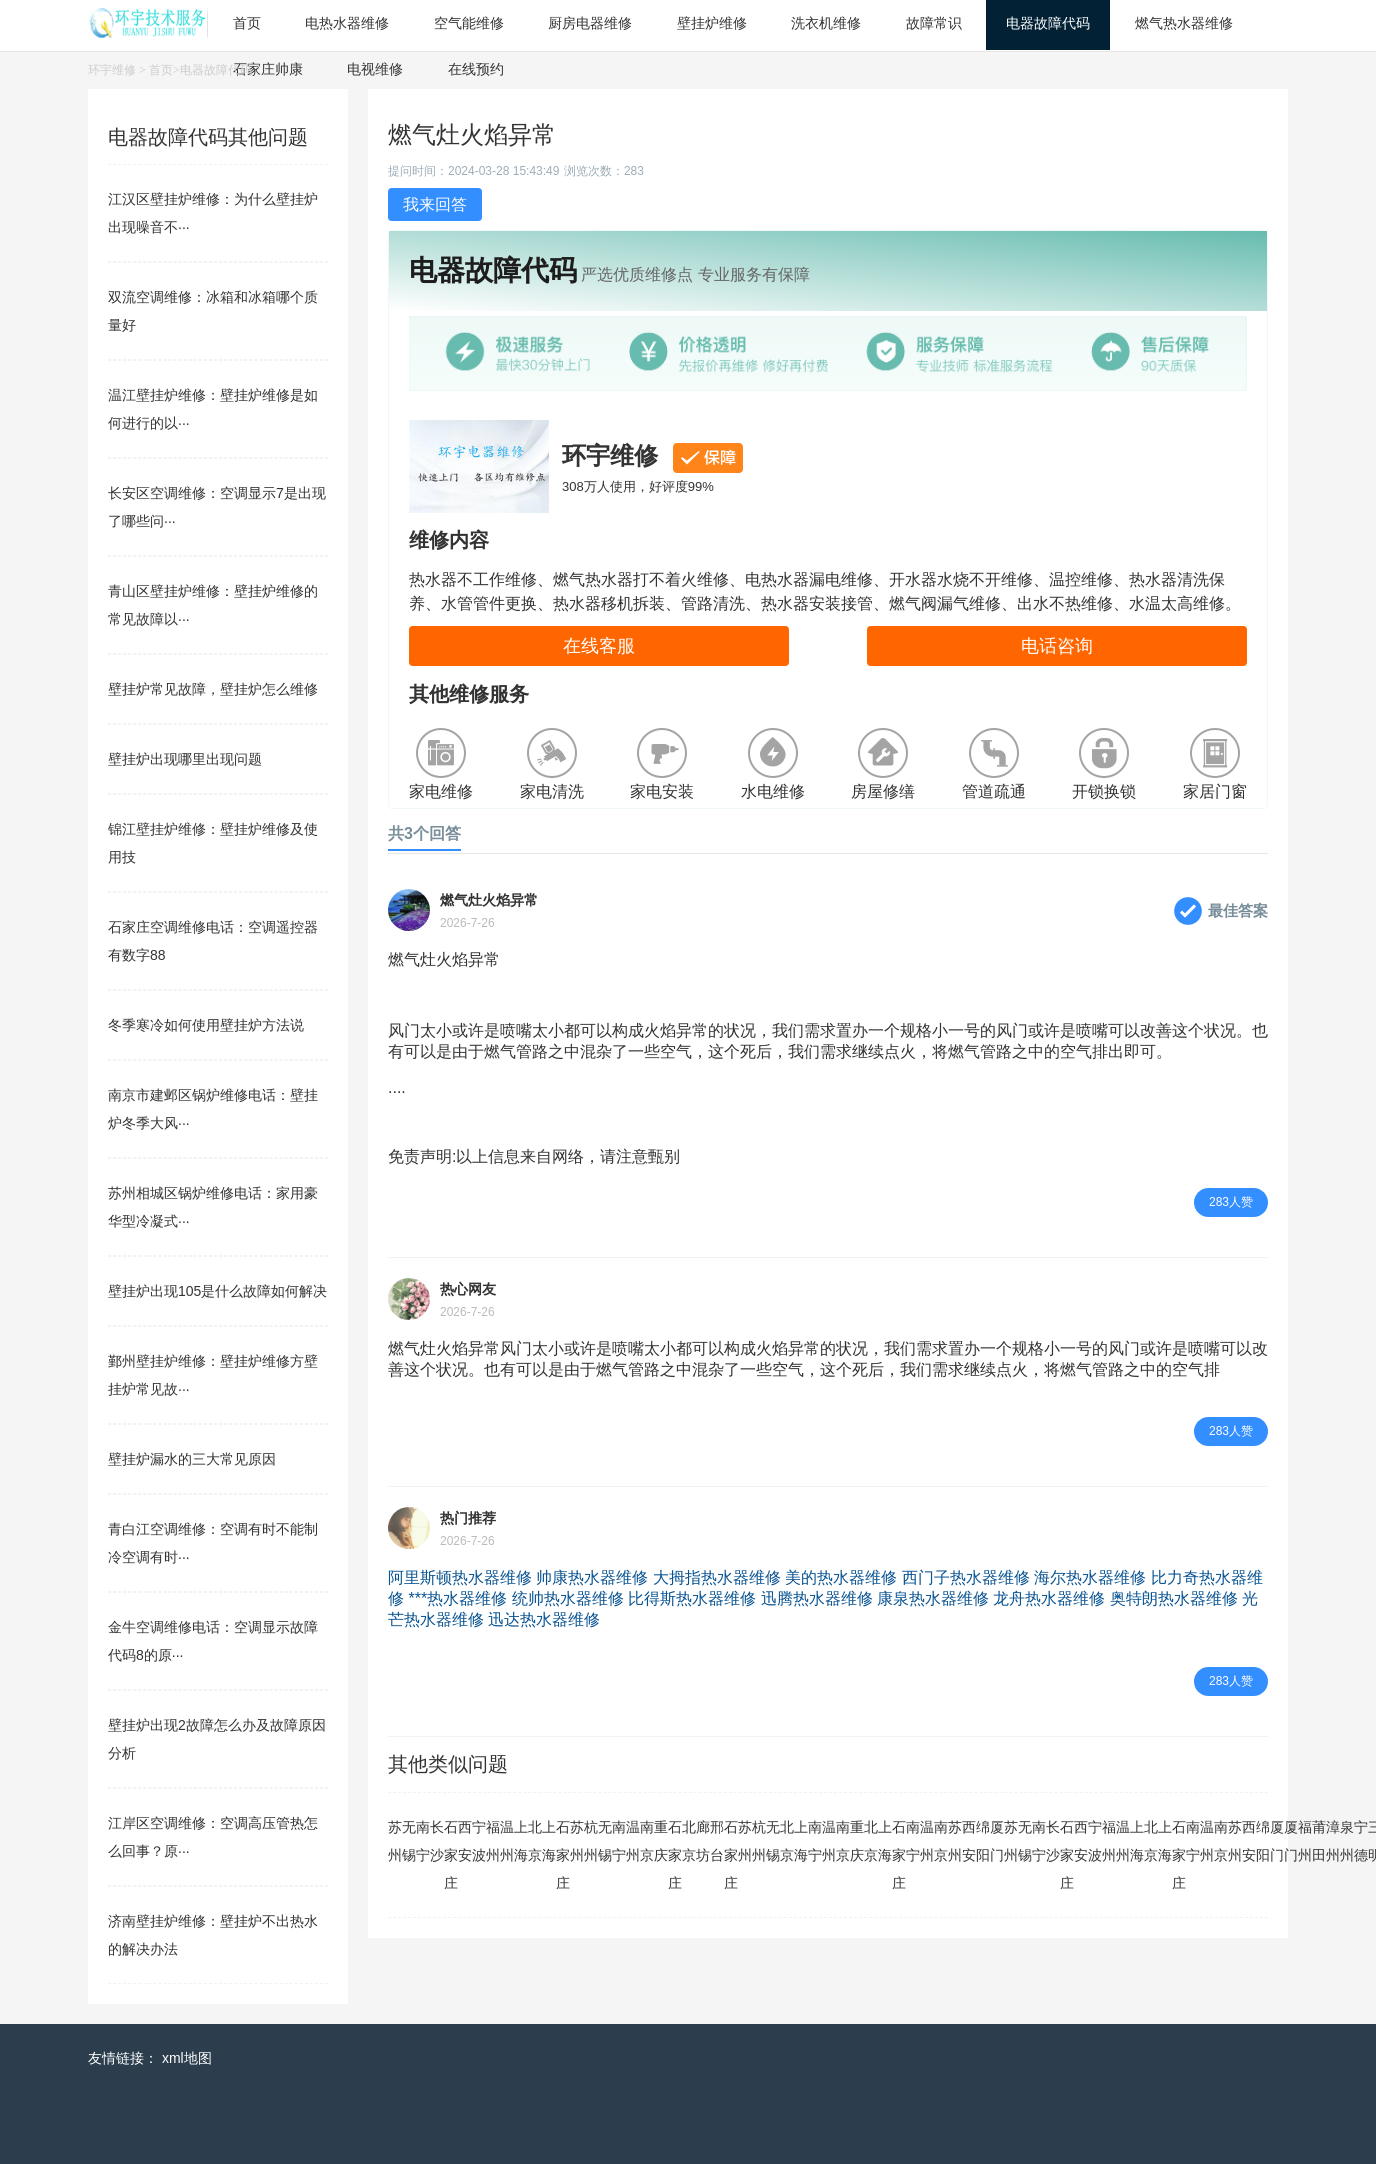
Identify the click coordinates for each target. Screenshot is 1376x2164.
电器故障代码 (216, 70)
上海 (521, 1841)
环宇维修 (112, 70)
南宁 (423, 1841)
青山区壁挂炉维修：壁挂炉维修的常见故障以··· (213, 605)
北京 (535, 1841)
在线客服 (599, 646)
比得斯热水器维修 (692, 1598)
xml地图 (187, 2058)
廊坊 (703, 1841)
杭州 (591, 1841)
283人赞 (1231, 1202)
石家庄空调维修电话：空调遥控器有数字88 (213, 941)
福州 (493, 1841)
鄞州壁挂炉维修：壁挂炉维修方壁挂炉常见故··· (213, 1375)
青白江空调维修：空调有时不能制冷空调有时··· (213, 1543)
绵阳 (983, 1841)
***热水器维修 (457, 1598)
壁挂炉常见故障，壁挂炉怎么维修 (213, 689)
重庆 (661, 1841)
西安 (465, 1841)
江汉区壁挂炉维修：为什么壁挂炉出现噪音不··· (213, 213)
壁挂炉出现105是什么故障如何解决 (217, 1291)
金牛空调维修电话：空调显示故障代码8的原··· (213, 1641)
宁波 (479, 1841)
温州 (507, 1841)
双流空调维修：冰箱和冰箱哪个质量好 (213, 311)
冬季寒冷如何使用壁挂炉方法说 (206, 1025)
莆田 (1319, 1841)
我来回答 (435, 204)
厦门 (997, 1841)
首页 (161, 70)
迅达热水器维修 (544, 1619)
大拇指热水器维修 (717, 1577)
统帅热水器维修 (568, 1598)
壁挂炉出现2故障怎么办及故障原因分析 (217, 1739)
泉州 (1347, 1841)
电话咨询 (1057, 646)
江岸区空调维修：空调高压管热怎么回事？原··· (213, 1837)
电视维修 (375, 69)
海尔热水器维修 (1090, 1577)
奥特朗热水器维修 (1174, 1598)
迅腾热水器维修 (817, 1598)
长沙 (437, 1841)
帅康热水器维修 (592, 1577)
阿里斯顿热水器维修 (460, 1577)
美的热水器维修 (841, 1577)
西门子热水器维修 (966, 1577)
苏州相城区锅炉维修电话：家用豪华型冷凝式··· (213, 1207)
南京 (647, 1841)
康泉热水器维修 (933, 1598)
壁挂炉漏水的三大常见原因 (192, 1459)
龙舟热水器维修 (1049, 1598)
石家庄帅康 (268, 69)
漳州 (1333, 1841)
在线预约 (476, 69)
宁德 (1361, 1841)
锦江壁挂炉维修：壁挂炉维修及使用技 (213, 843)
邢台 (717, 1841)
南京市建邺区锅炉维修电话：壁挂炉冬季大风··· (213, 1109)
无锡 (409, 1841)
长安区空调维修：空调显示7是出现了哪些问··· (217, 507)
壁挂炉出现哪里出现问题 (185, 759)
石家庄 (451, 1855)
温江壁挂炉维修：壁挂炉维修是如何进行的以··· (213, 409)
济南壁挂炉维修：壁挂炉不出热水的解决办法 (213, 1935)
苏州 (395, 1841)
